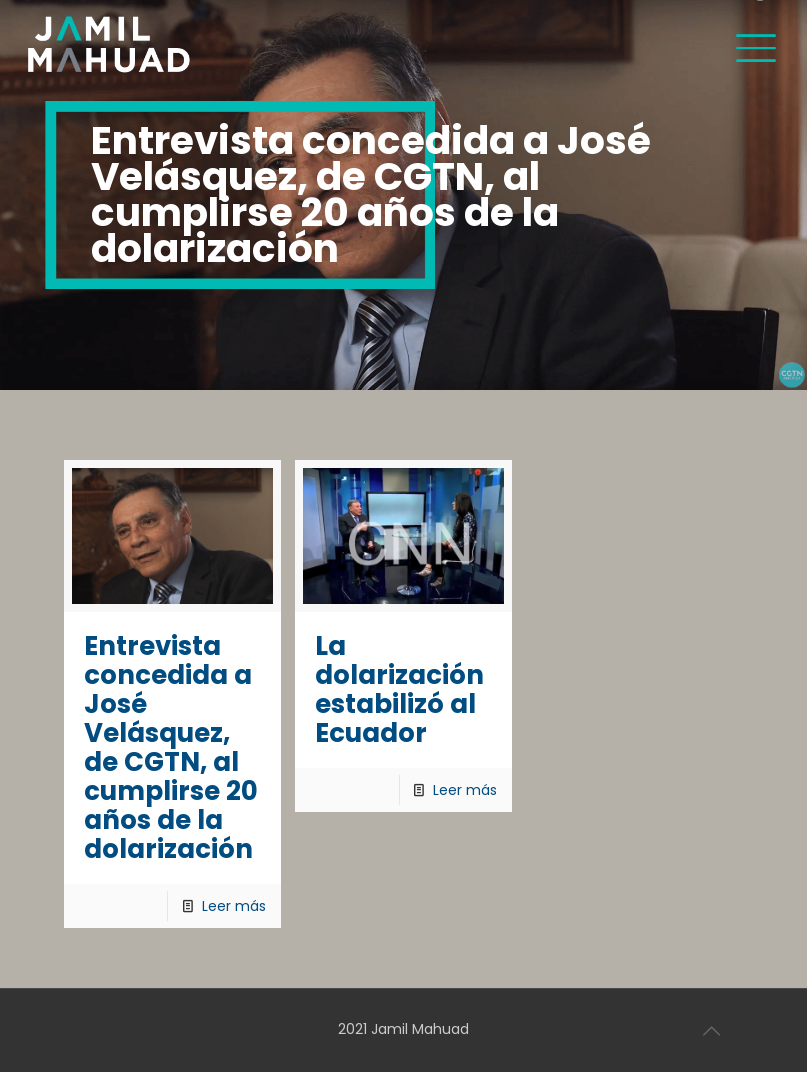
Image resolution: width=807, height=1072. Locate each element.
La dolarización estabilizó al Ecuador (399, 689)
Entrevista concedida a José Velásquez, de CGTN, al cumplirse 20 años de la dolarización (171, 747)
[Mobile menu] (756, 45)
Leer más (234, 906)
